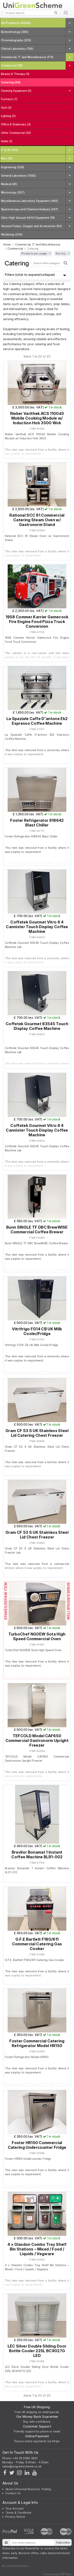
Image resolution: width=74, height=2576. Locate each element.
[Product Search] (31, 12)
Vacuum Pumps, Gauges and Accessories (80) (31, 226)
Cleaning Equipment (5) (16, 90)
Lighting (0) (8, 116)
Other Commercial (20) (16, 132)
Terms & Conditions (18, 2512)
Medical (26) (9, 184)
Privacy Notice (15, 2516)
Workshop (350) (11, 234)
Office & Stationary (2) (16, 124)
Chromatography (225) (16, 40)
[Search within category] (50, 263)
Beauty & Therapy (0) (15, 74)
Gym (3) (6, 107)
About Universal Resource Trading (28, 2489)
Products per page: (34, 253)
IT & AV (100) (9, 150)
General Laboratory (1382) (18, 175)
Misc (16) (7, 158)
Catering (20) (10, 82)
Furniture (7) (9, 99)
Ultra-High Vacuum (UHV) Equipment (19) (28, 217)
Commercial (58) (12, 65)
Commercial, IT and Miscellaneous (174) (27, 57)
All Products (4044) (16, 23)
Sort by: (61, 253)
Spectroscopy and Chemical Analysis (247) (29, 209)
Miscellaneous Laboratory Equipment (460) (29, 200)
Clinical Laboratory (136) (17, 48)
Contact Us (13, 2493)
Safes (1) (6, 141)
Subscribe (63, 2542)
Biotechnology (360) (14, 31)
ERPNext (66, 2574)
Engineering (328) (12, 167)
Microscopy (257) (12, 192)
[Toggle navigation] (65, 12)
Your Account (14, 2508)
